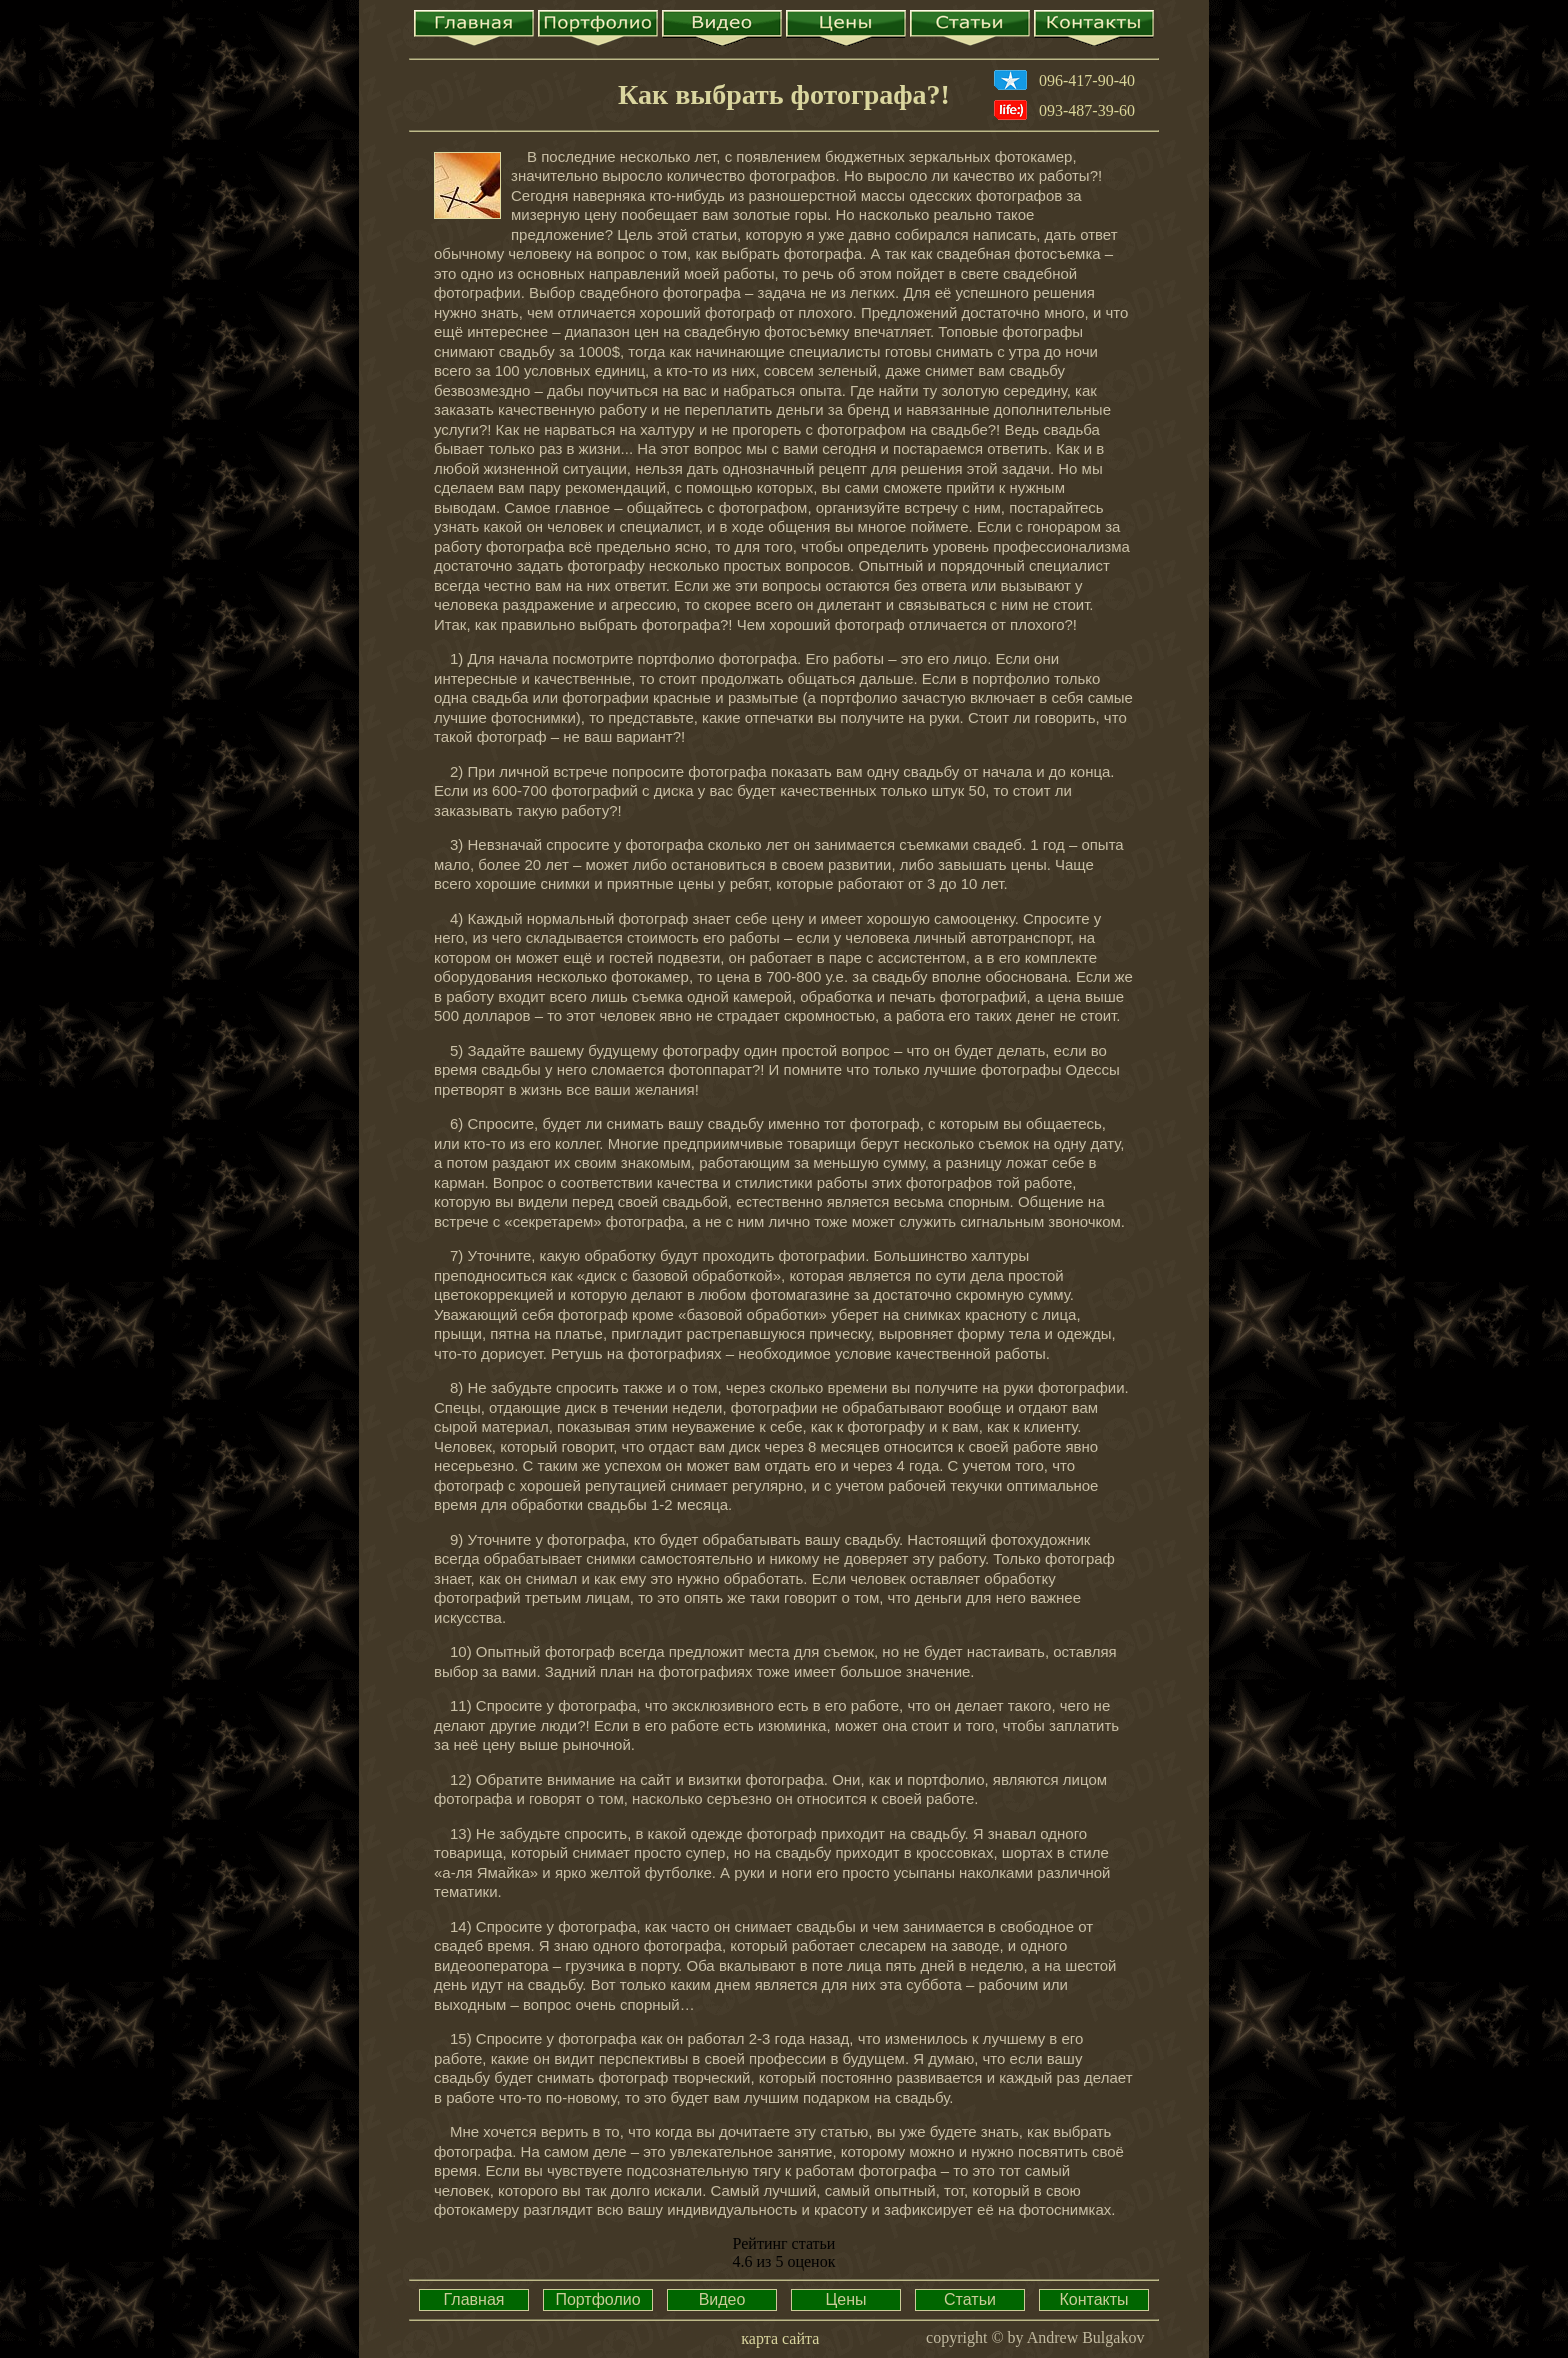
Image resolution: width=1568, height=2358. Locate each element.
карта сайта (780, 2338)
